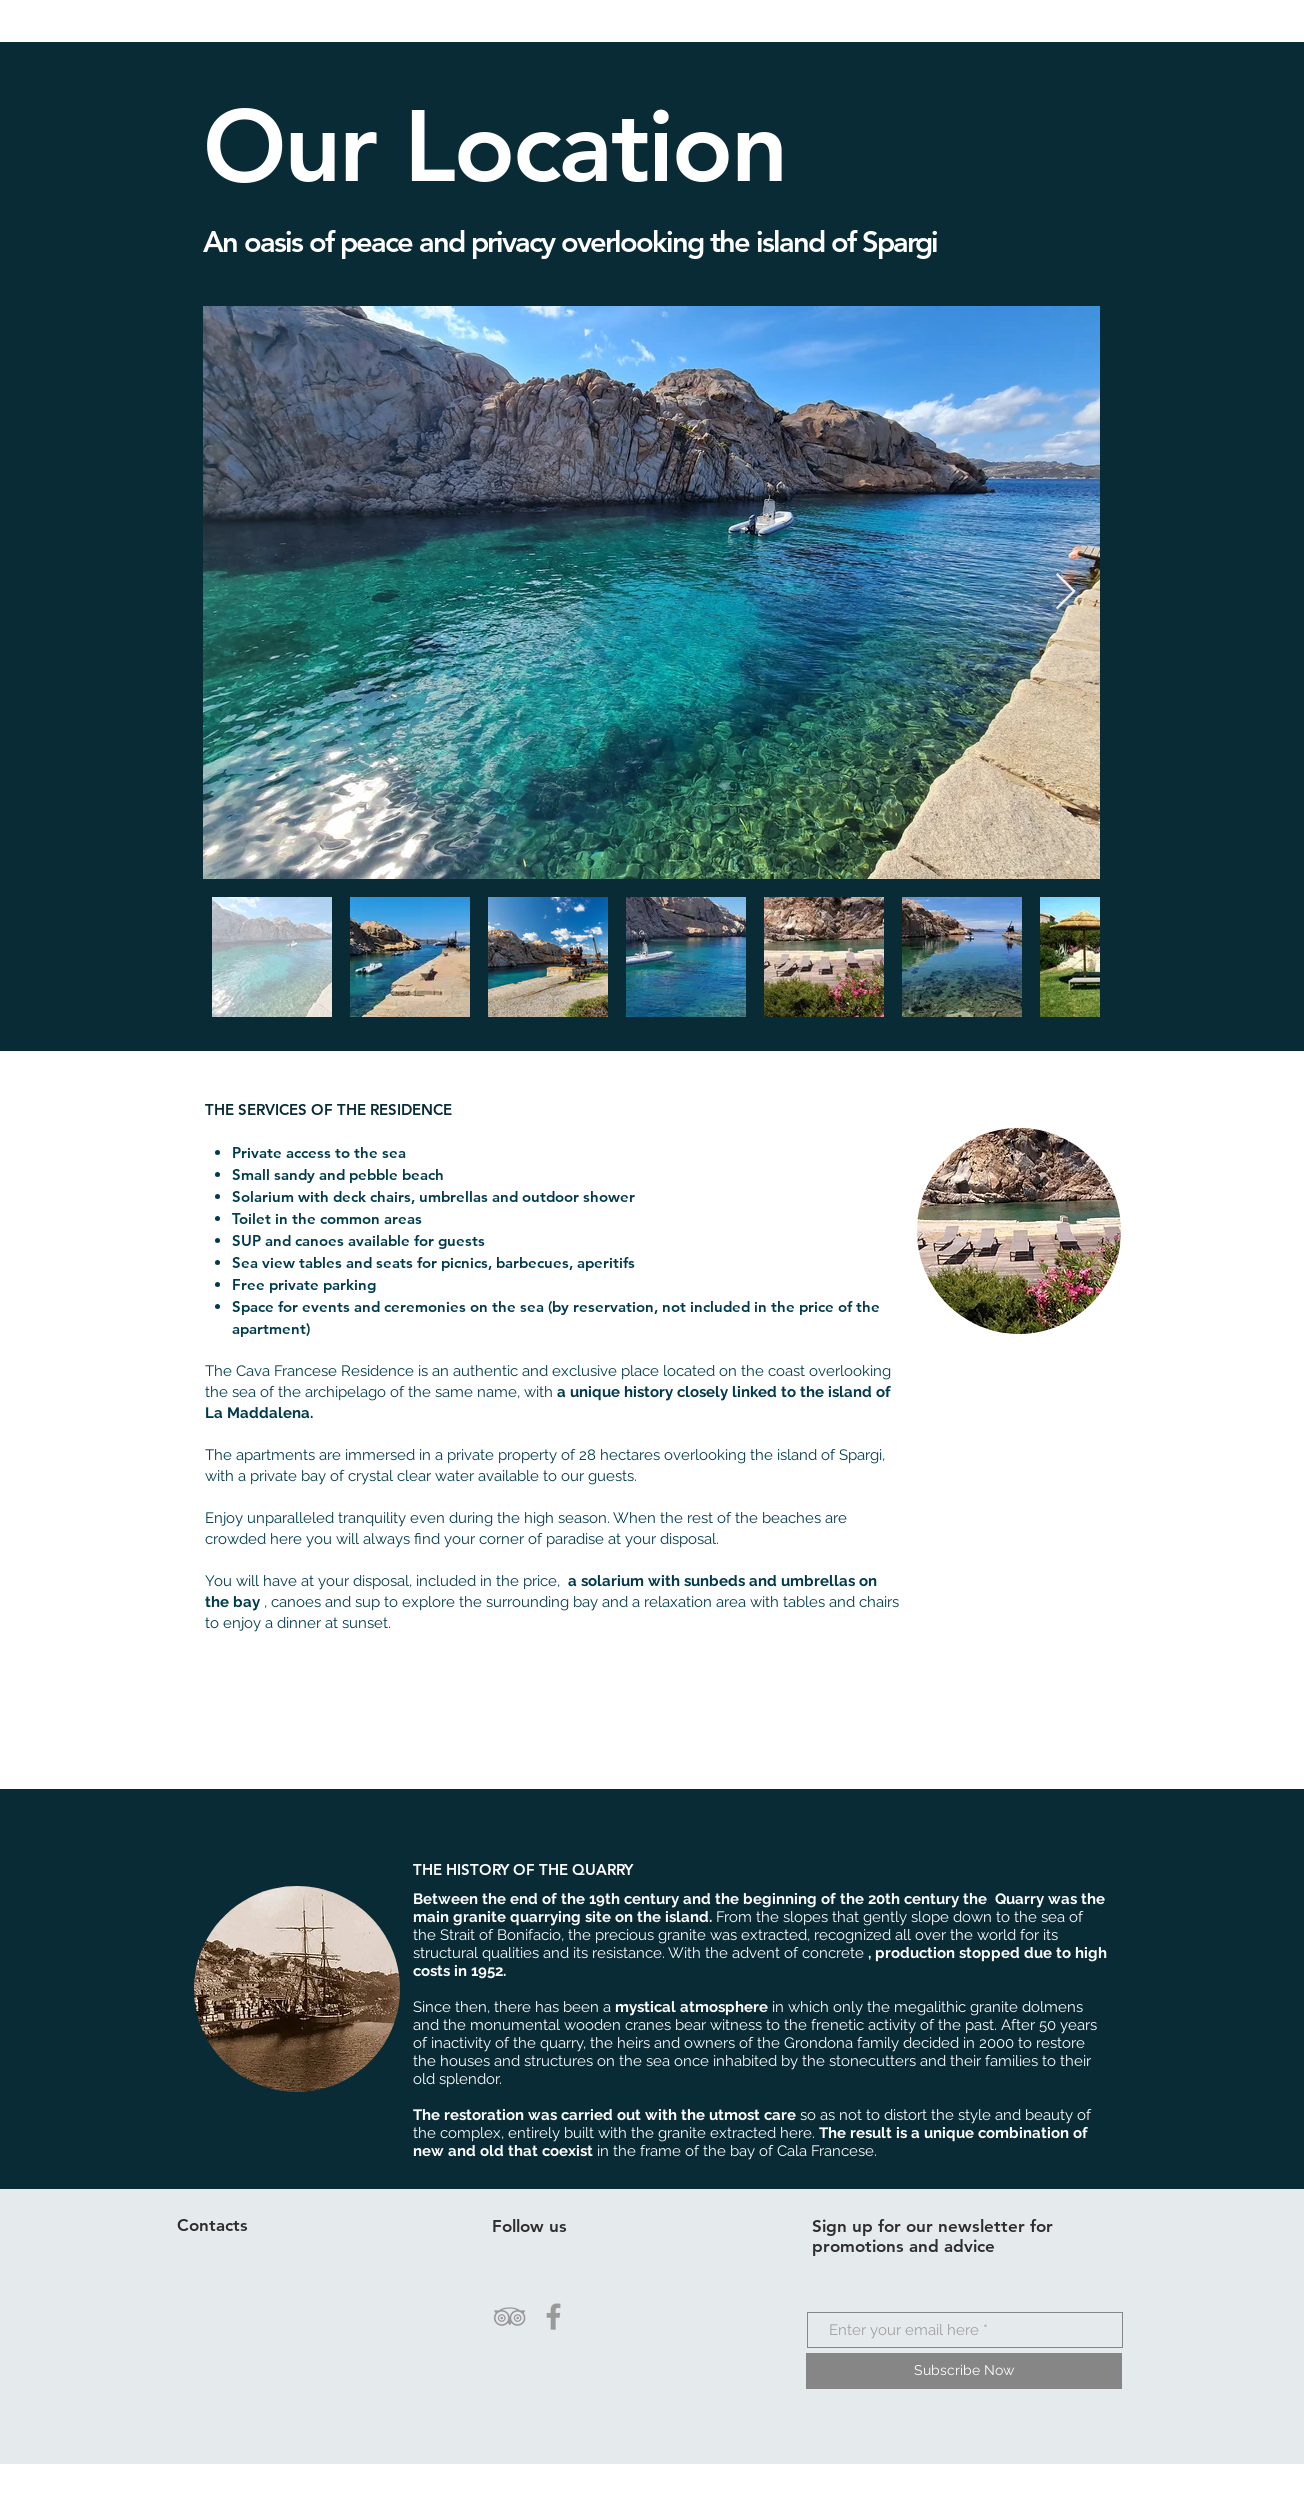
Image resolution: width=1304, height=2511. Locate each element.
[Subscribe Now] (964, 2371)
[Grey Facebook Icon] (553, 2316)
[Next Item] (1065, 592)
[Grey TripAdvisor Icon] (509, 2316)
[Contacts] (252, 2226)
